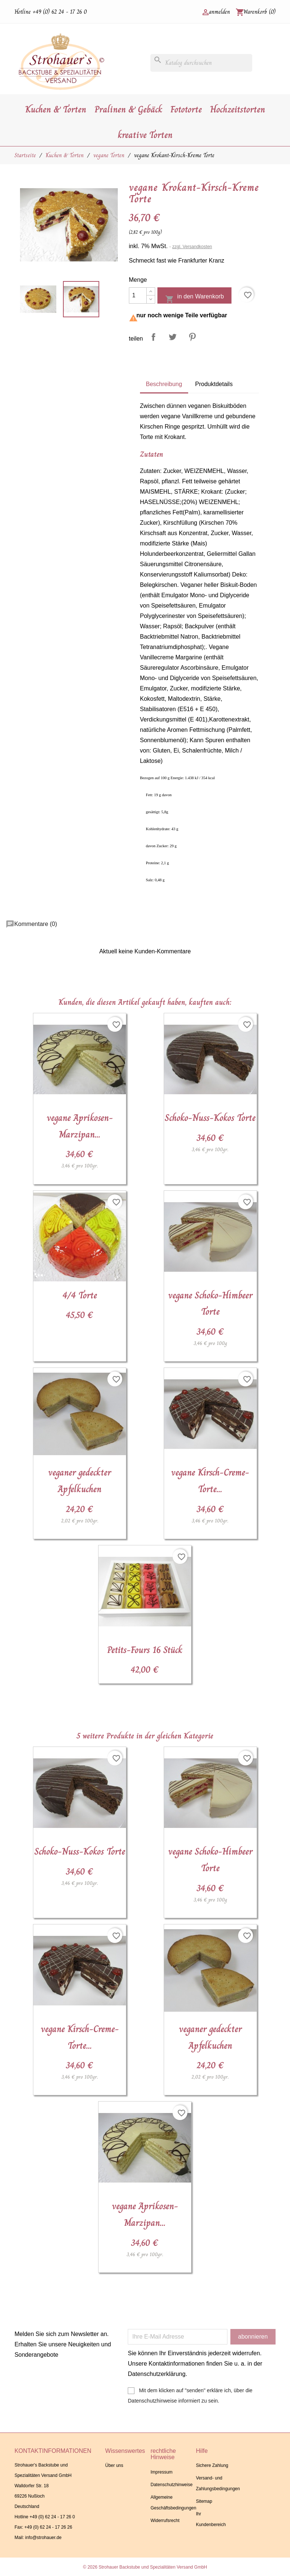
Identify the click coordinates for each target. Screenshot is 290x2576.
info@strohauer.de (43, 2537)
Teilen (153, 336)
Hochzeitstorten (237, 109)
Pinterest (192, 336)
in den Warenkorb (194, 298)
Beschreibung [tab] (164, 384)
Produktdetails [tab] (214, 384)
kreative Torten (145, 135)
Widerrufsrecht (164, 2520)
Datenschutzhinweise (171, 2484)
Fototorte (186, 109)
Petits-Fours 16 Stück (145, 1650)
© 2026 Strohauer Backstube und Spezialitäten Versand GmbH (145, 2567)
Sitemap (204, 2501)
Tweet (172, 336)
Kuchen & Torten (55, 109)
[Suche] (201, 63)
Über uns (114, 2465)
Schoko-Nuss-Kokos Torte (210, 1117)
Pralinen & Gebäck (128, 109)
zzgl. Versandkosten (192, 246)
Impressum (161, 2472)
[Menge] (138, 295)
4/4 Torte (80, 1295)
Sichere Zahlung (212, 2465)
